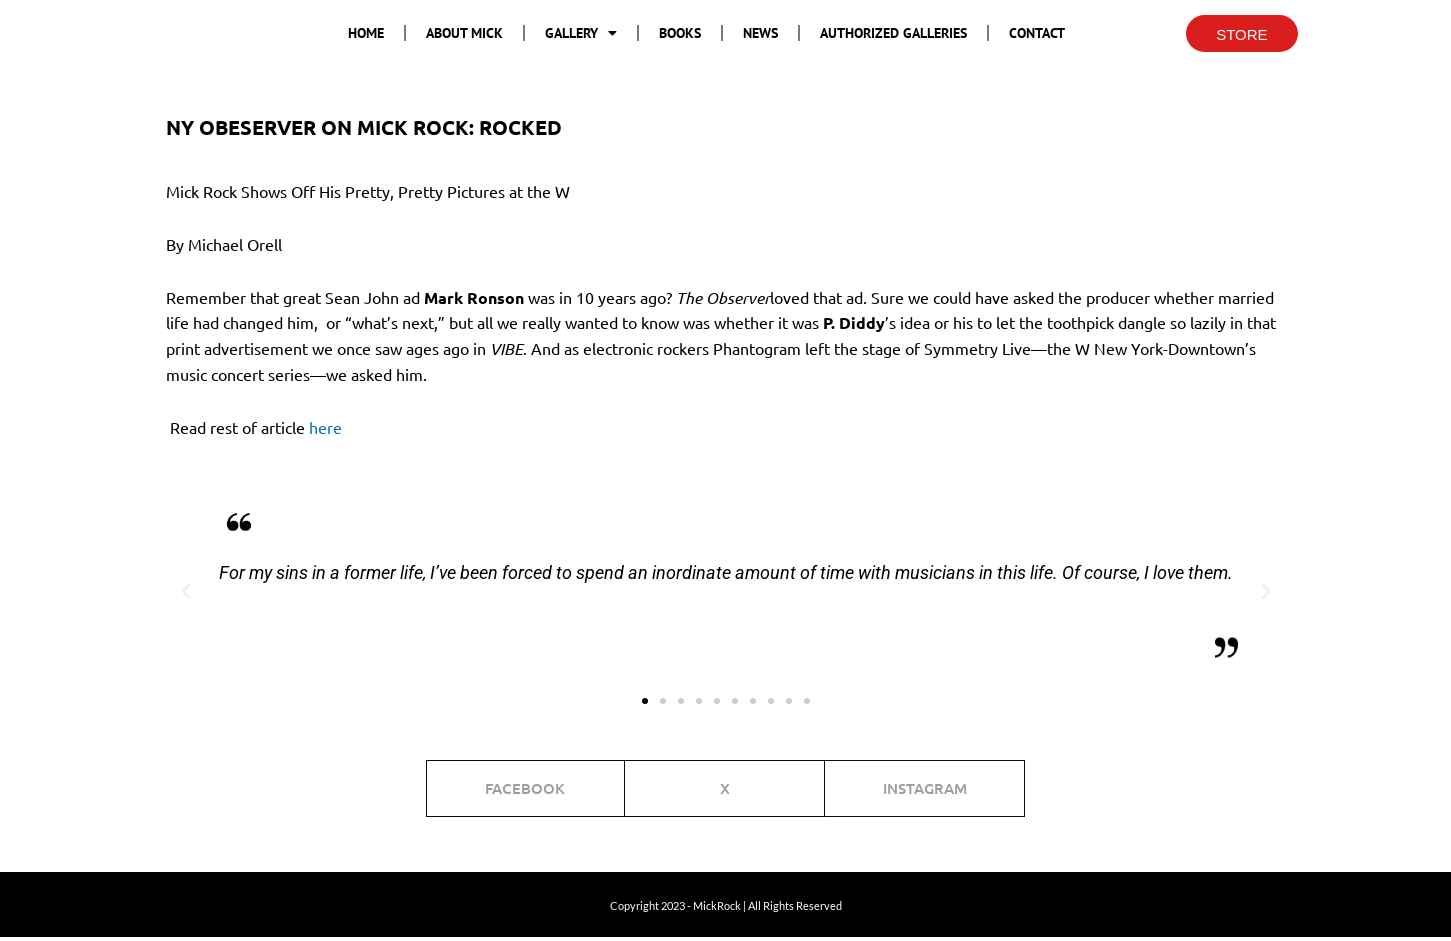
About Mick (464, 33)
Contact (1037, 33)
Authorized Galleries (893, 33)
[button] (186, 592)
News (760, 33)
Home (366, 33)
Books (680, 33)
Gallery (581, 33)
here (325, 427)
